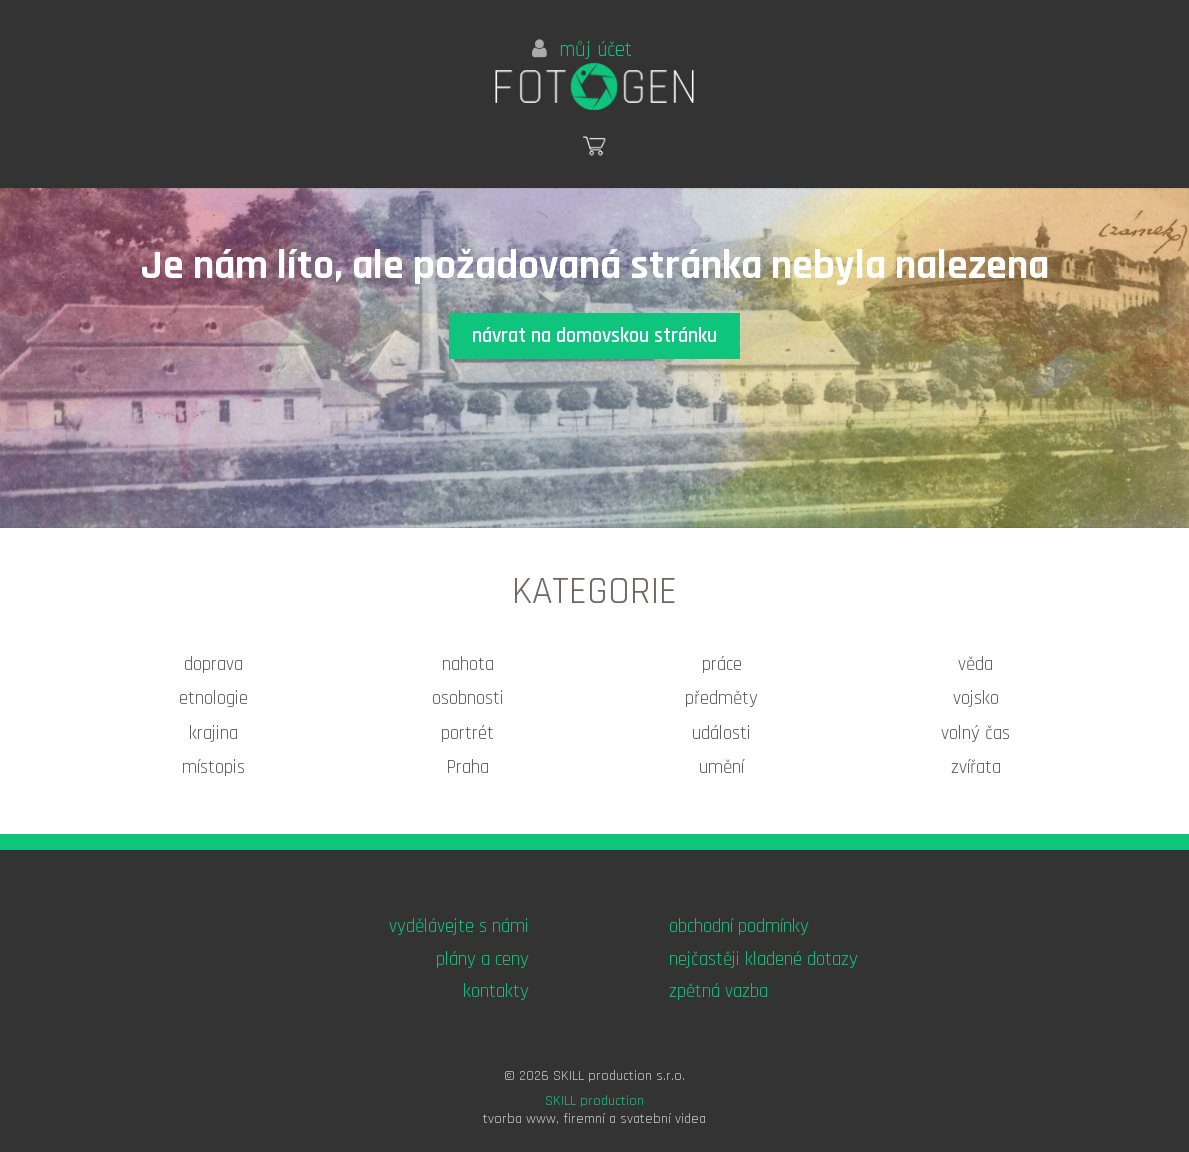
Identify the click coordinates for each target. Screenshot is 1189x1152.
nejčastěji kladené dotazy (763, 959)
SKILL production (594, 1101)
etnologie (213, 698)
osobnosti (468, 698)
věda (975, 664)
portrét (467, 733)
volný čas (975, 733)
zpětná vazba (718, 991)
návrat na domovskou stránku (594, 336)
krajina (213, 733)
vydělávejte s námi (459, 926)
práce (722, 664)
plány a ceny (482, 959)
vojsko (976, 698)
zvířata (976, 767)
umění (721, 767)
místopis (213, 767)
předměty (721, 698)
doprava (213, 664)
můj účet (582, 50)
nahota (468, 664)
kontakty (496, 991)
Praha (467, 767)
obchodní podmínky (739, 926)
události (721, 733)
